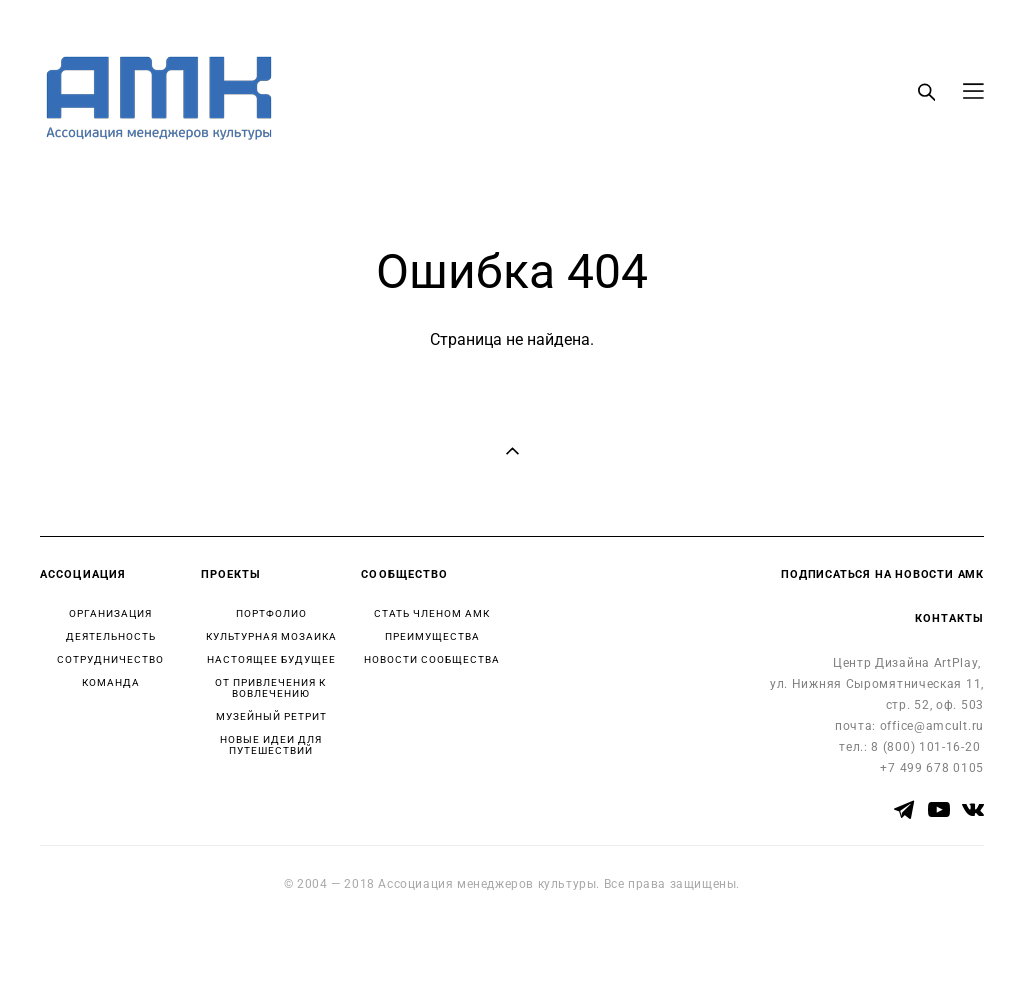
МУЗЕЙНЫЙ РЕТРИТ (271, 716)
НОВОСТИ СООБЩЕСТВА (432, 659)
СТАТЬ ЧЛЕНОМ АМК (432, 613)
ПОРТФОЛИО (271, 613)
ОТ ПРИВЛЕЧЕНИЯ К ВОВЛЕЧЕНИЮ (270, 688)
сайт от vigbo (79, 944)
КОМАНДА (111, 682)
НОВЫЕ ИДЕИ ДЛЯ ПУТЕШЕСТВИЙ (271, 745)
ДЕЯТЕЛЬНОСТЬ (111, 636)
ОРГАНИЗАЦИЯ (110, 613)
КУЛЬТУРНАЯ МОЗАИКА (271, 636)
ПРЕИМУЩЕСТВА (432, 636)
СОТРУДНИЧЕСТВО (110, 659)
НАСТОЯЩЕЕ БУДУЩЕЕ (271, 659)
